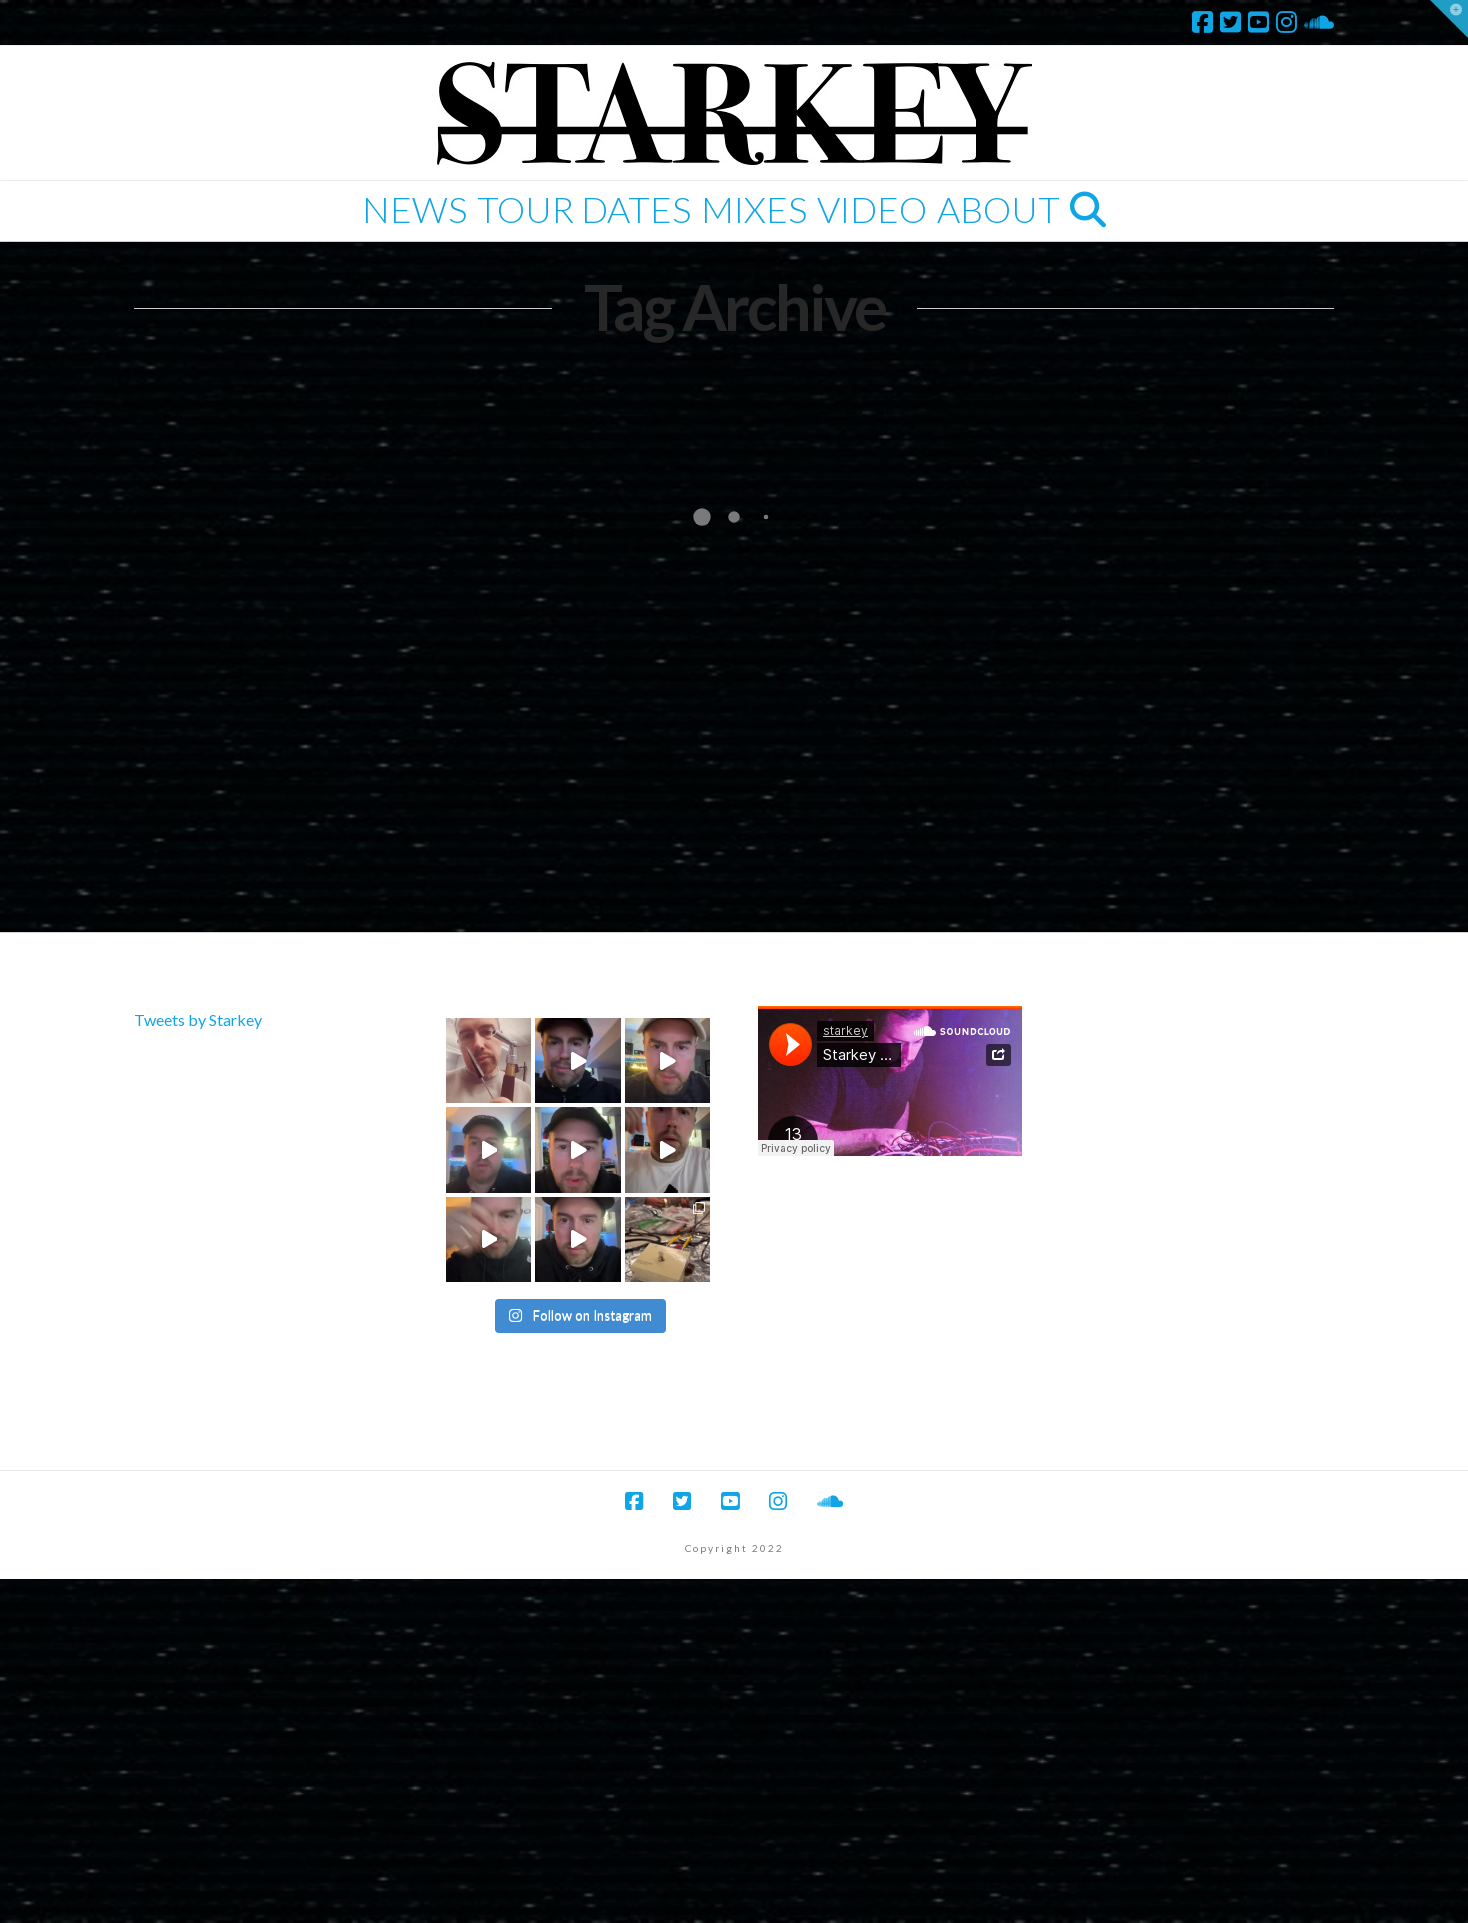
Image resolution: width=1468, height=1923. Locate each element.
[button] (1449, 19)
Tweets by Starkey (198, 1019)
